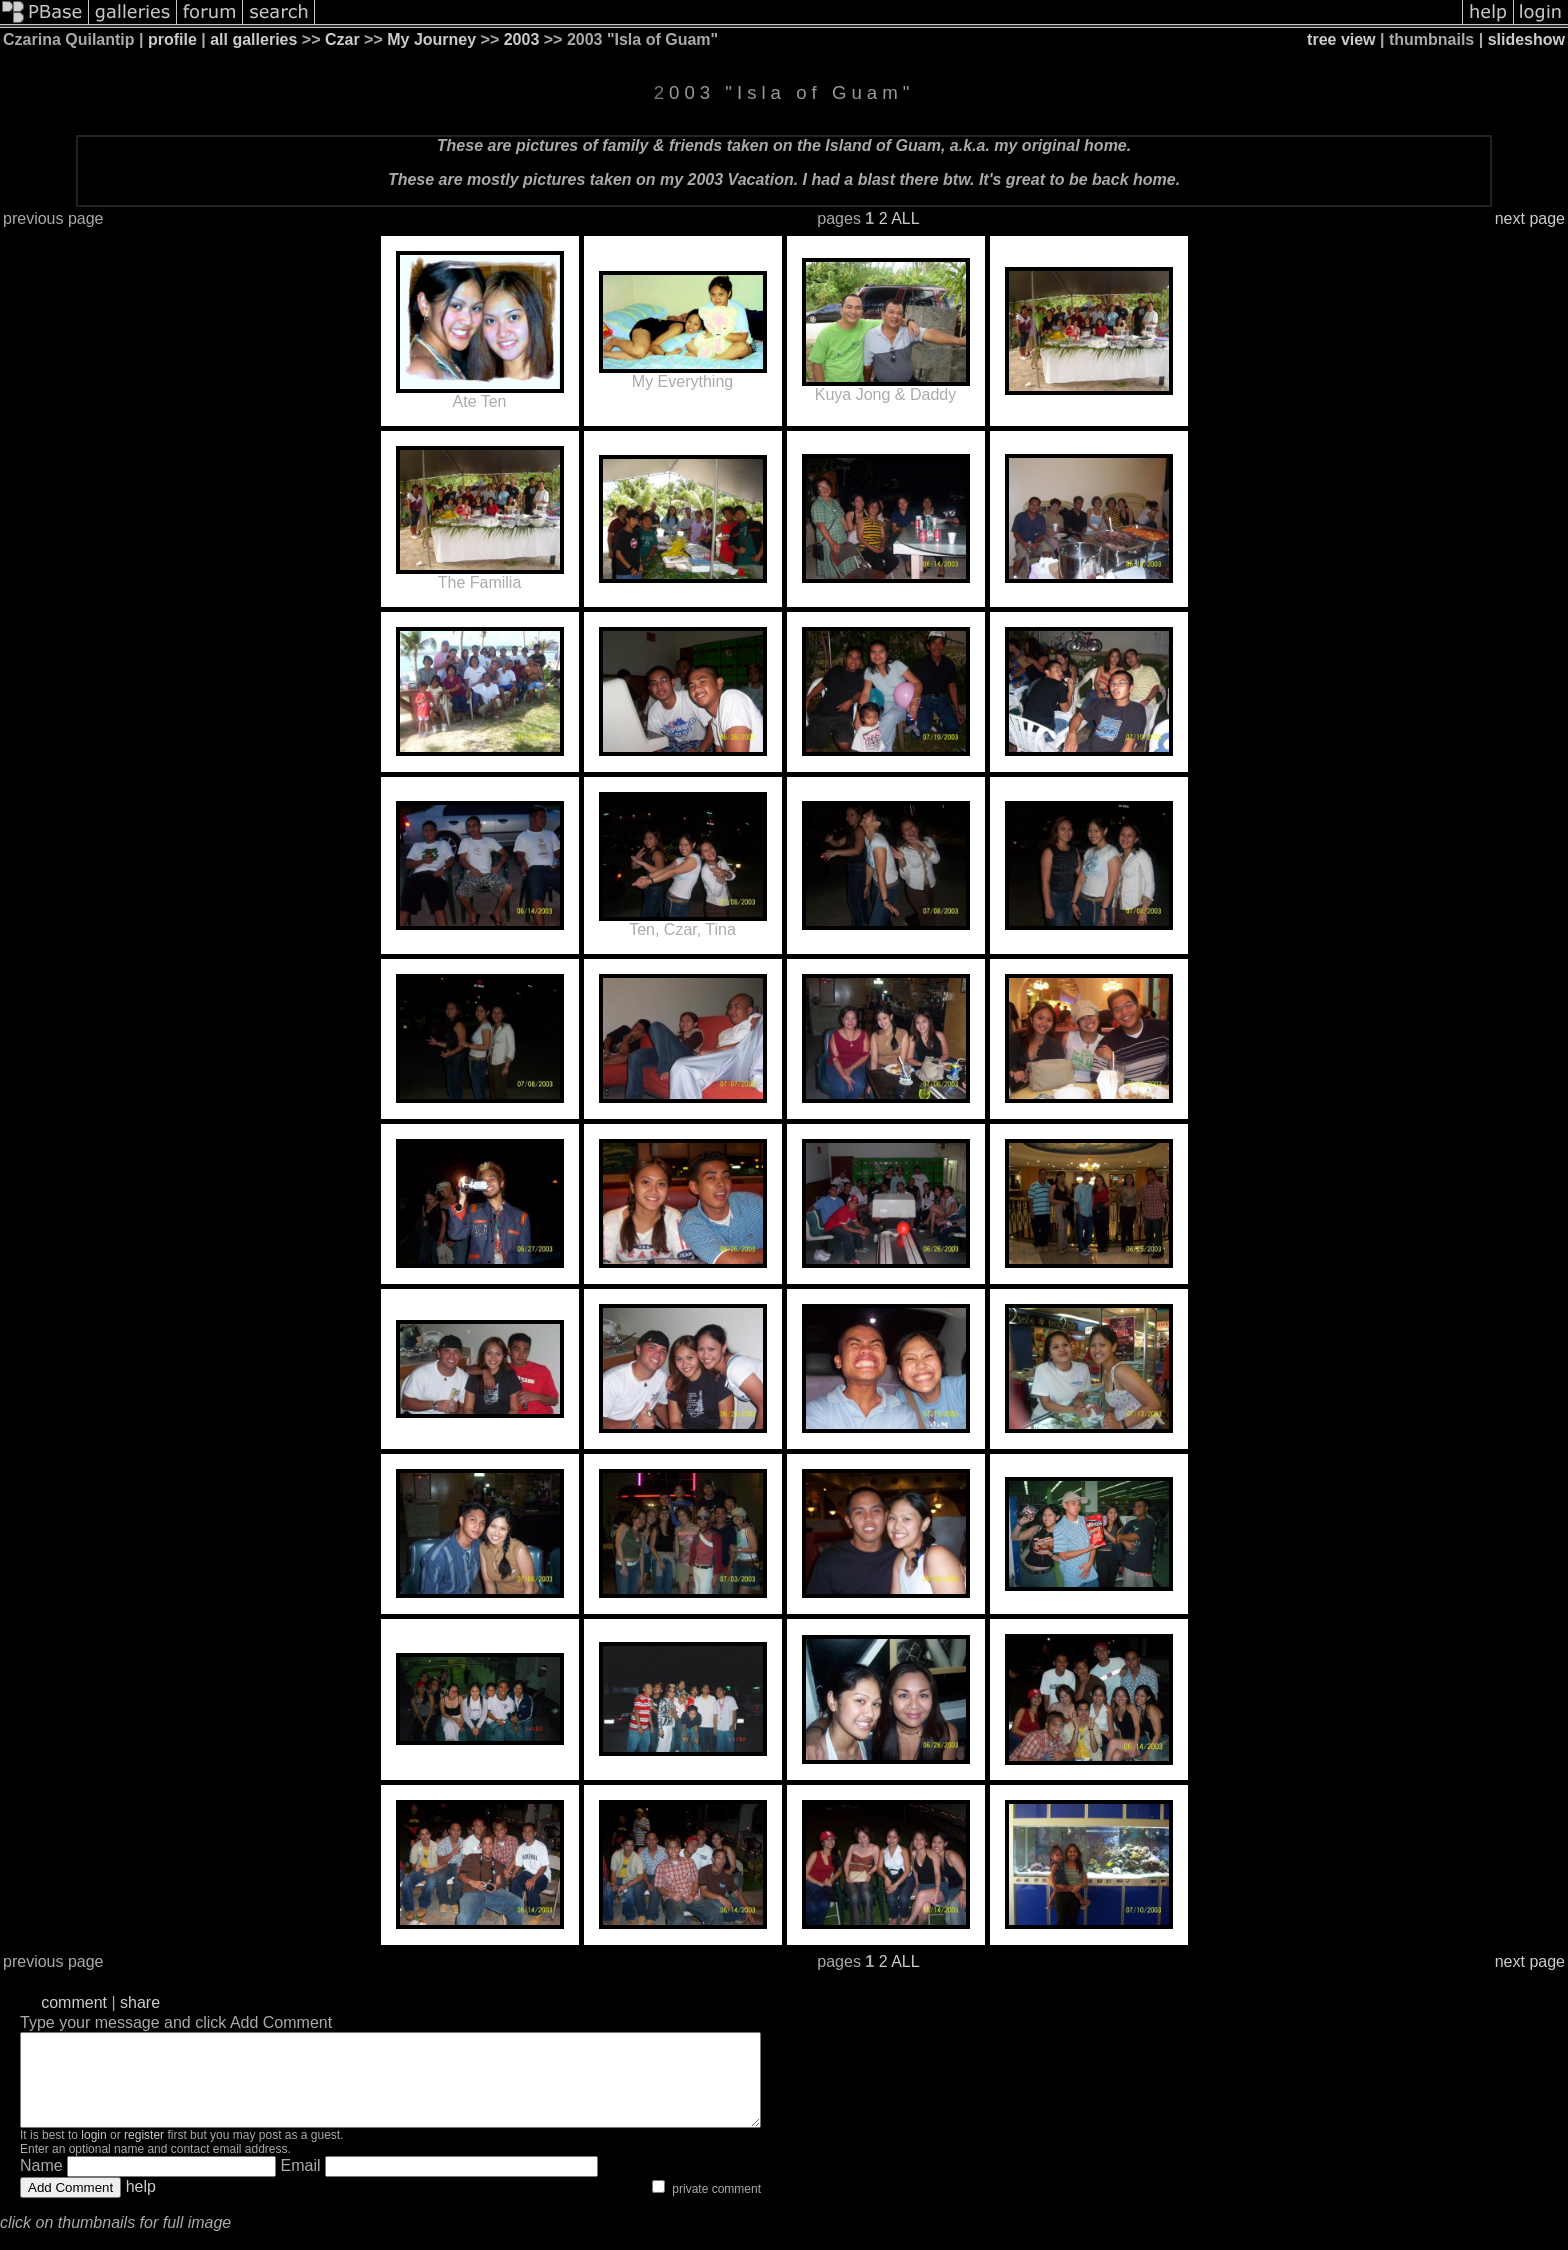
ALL (905, 218)
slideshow (1526, 39)
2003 (522, 39)
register (144, 2153)
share (140, 2002)
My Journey (431, 39)
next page (1530, 218)
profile (172, 39)
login (93, 2153)
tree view (1341, 39)
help (141, 2204)
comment (74, 2002)
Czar (342, 39)
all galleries (253, 39)
